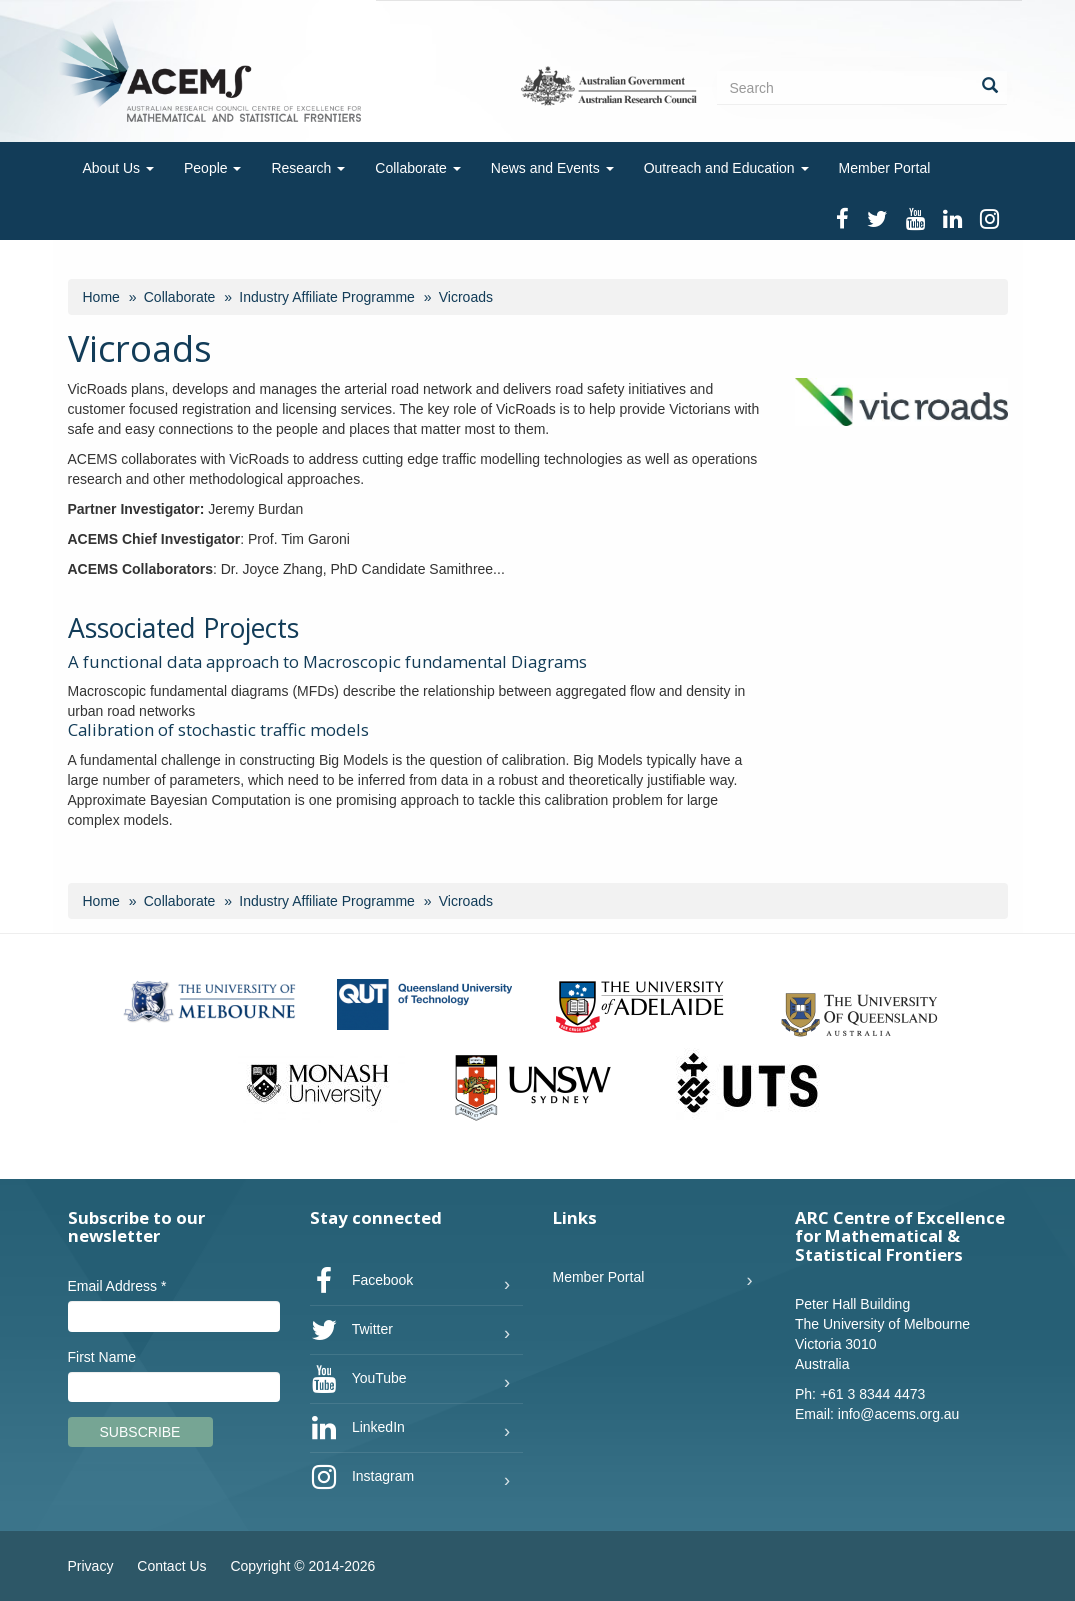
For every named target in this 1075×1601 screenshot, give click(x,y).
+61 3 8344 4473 (873, 1394)
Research (308, 168)
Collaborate (418, 168)
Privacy (91, 1566)
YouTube (358, 1379)
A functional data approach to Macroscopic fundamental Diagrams (327, 661)
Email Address (117, 1286)
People (212, 168)
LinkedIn (357, 1428)
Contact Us (171, 1566)
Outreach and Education (726, 168)
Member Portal (885, 168)
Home (101, 297)
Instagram (362, 1477)
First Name (102, 1357)
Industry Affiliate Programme (327, 297)
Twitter (351, 1330)
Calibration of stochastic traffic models (218, 729)
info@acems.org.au (899, 1414)
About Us (118, 168)
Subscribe (140, 1432)
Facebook (361, 1281)
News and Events (552, 168)
